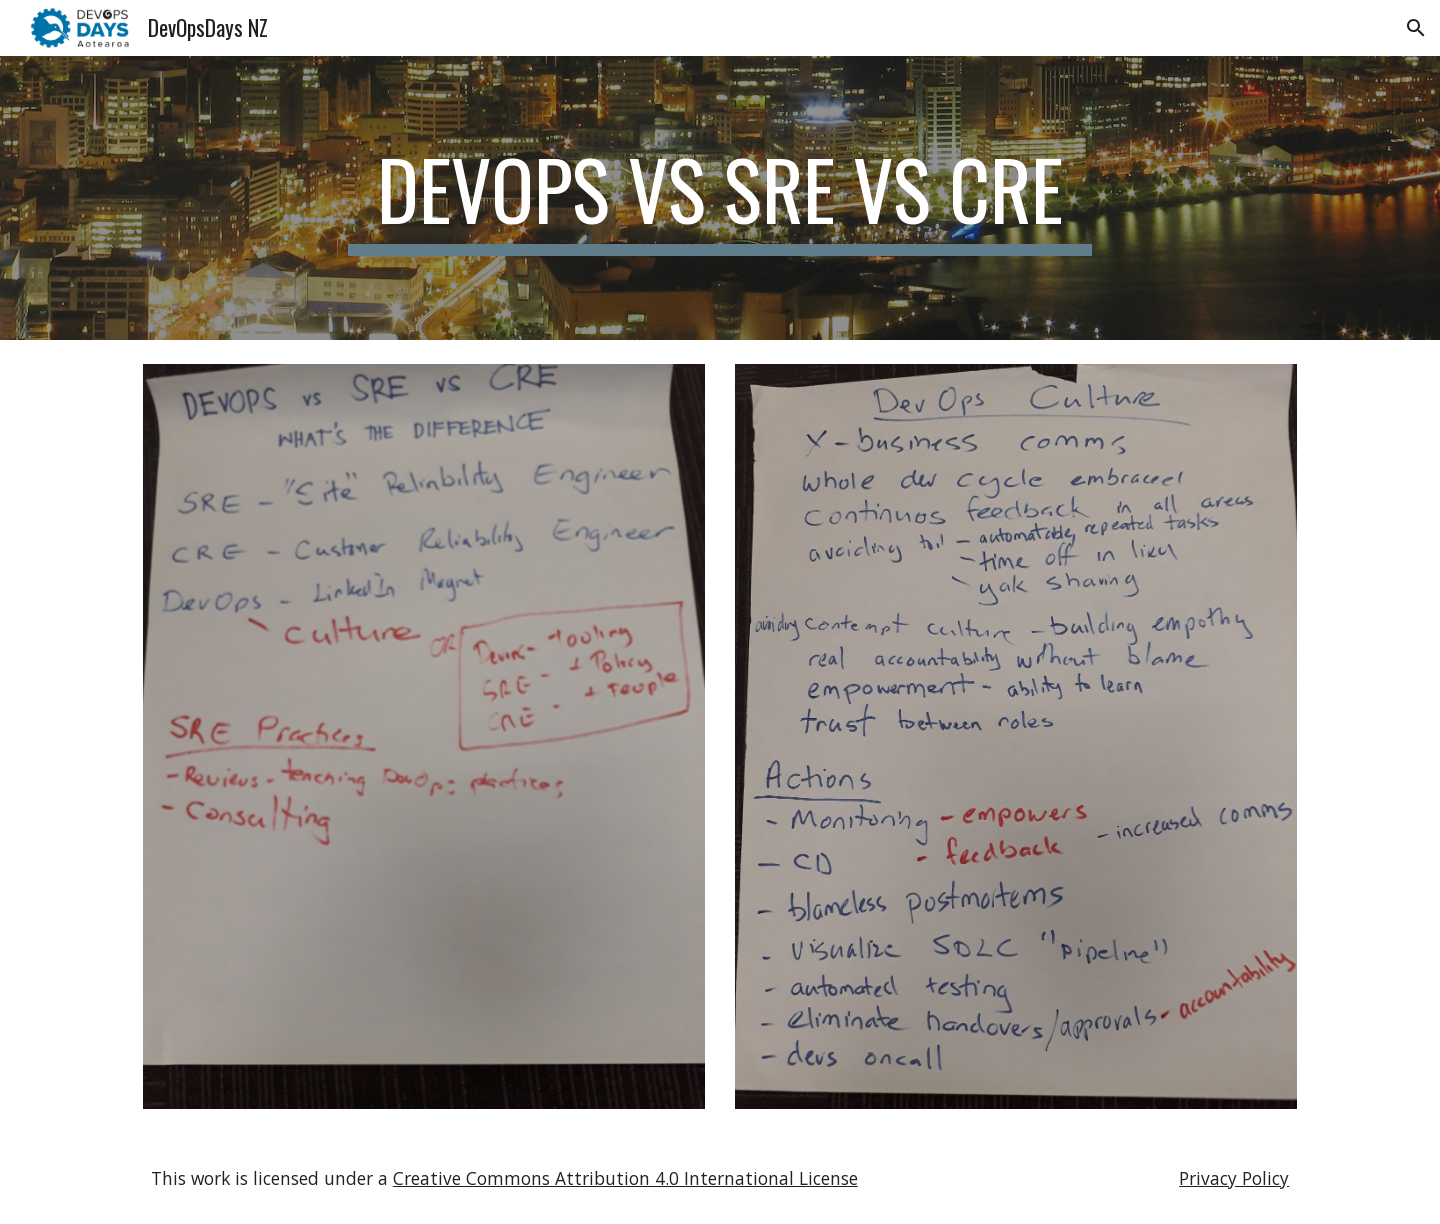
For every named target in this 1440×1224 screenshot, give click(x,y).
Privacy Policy (1234, 1178)
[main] (720, 198)
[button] (1416, 28)
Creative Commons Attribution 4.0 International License (625, 1178)
